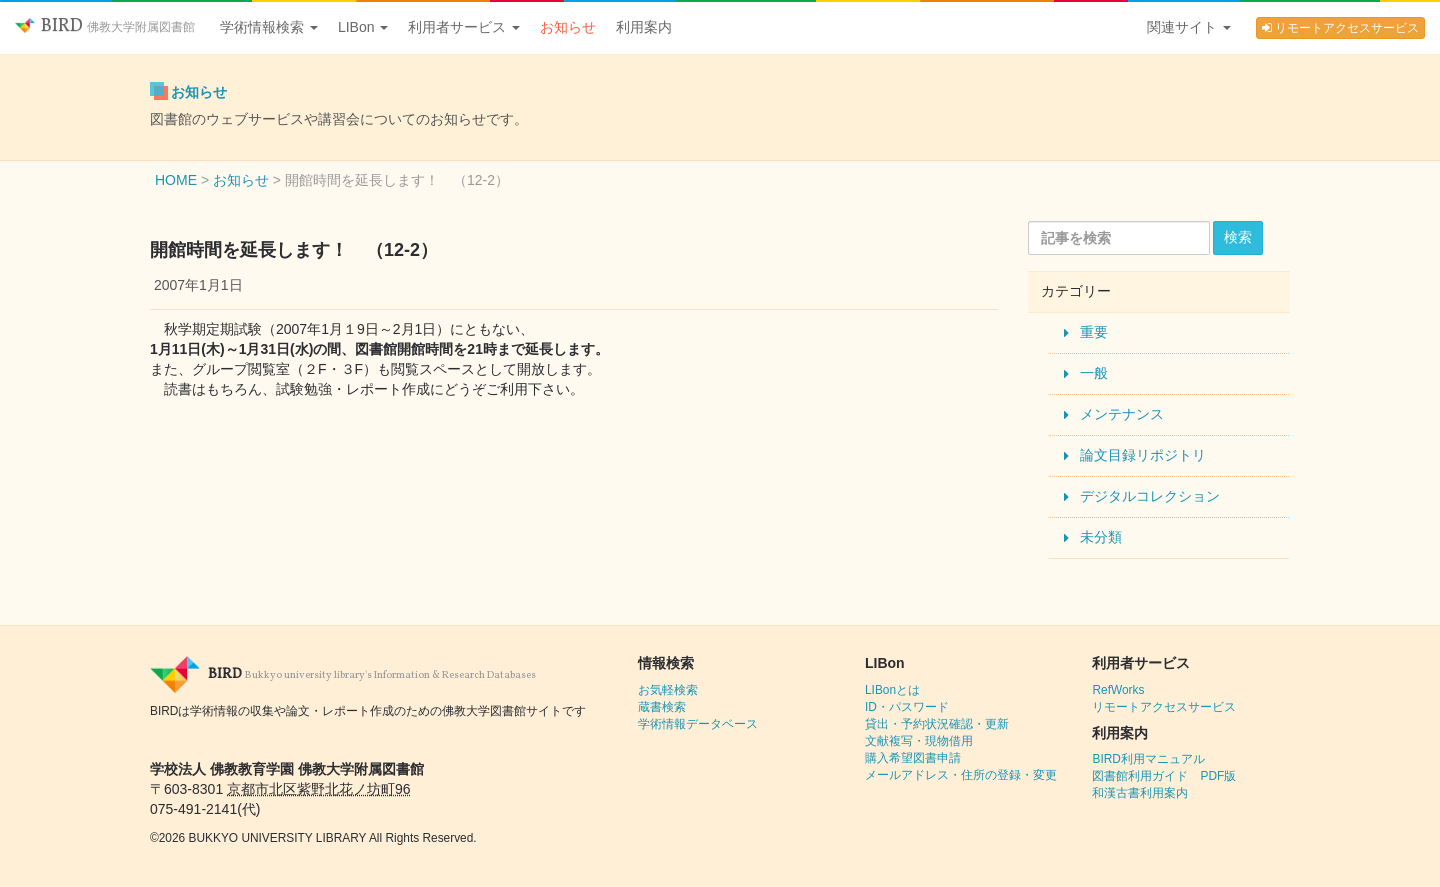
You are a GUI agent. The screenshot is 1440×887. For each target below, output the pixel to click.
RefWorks (1118, 690)
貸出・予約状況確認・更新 (937, 724)
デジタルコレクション (1150, 496)
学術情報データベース (698, 724)
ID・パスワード (907, 707)
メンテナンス (1122, 414)
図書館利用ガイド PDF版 (1164, 776)
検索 (1238, 237)
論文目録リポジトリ (1143, 455)
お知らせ (568, 27)
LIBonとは (892, 690)
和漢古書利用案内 (1140, 793)
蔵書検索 (662, 707)
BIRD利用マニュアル (1148, 759)
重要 (1094, 332)
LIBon (363, 27)
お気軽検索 (668, 690)
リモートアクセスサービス (1340, 28)
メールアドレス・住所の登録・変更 (961, 775)
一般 (1094, 373)
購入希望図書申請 (913, 758)
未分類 (1101, 537)
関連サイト (1189, 27)
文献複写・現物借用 (919, 741)
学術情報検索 (269, 27)
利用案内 (644, 27)
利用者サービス (464, 27)
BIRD (105, 26)
